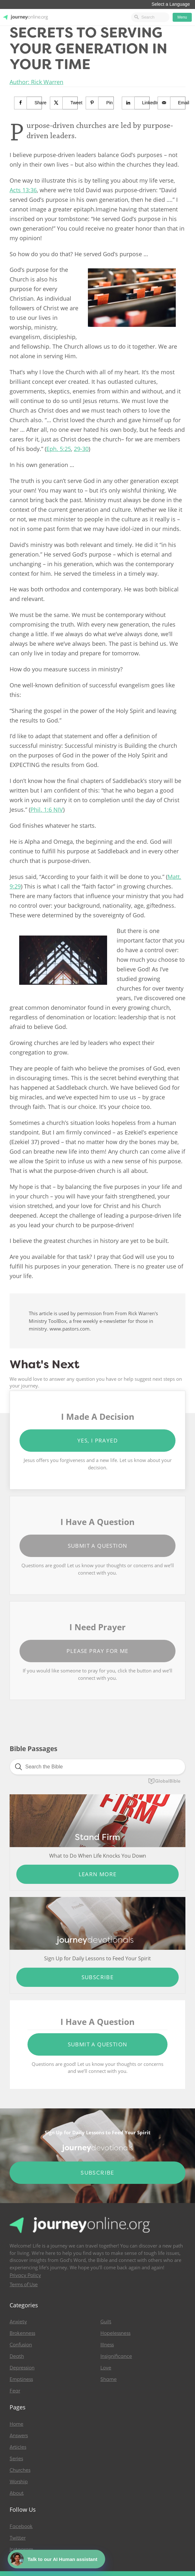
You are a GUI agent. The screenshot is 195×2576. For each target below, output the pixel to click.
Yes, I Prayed (97, 1440)
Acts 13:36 (23, 190)
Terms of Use (24, 2284)
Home (16, 2424)
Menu (182, 17)
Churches (20, 2470)
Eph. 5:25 (58, 449)
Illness (107, 2345)
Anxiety (18, 2322)
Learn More (98, 1874)
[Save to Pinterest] (99, 103)
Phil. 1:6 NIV (46, 809)
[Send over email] (171, 103)
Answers (19, 2435)
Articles (18, 2447)
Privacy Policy (25, 2275)
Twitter (18, 2538)
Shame (108, 2379)
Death (17, 2356)
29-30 (81, 449)
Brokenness (22, 2333)
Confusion (21, 2345)
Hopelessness (115, 2333)
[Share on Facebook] (28, 103)
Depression (22, 2368)
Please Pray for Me (97, 1651)
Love (105, 2368)
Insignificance (116, 2356)
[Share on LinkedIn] (136, 103)
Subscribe (98, 1977)
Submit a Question (98, 1545)
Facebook (21, 2526)
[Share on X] (64, 103)
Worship (19, 2481)
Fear (15, 2391)
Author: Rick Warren (36, 82)
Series (16, 2458)
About (17, 2493)
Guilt (105, 2322)
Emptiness (21, 2379)
